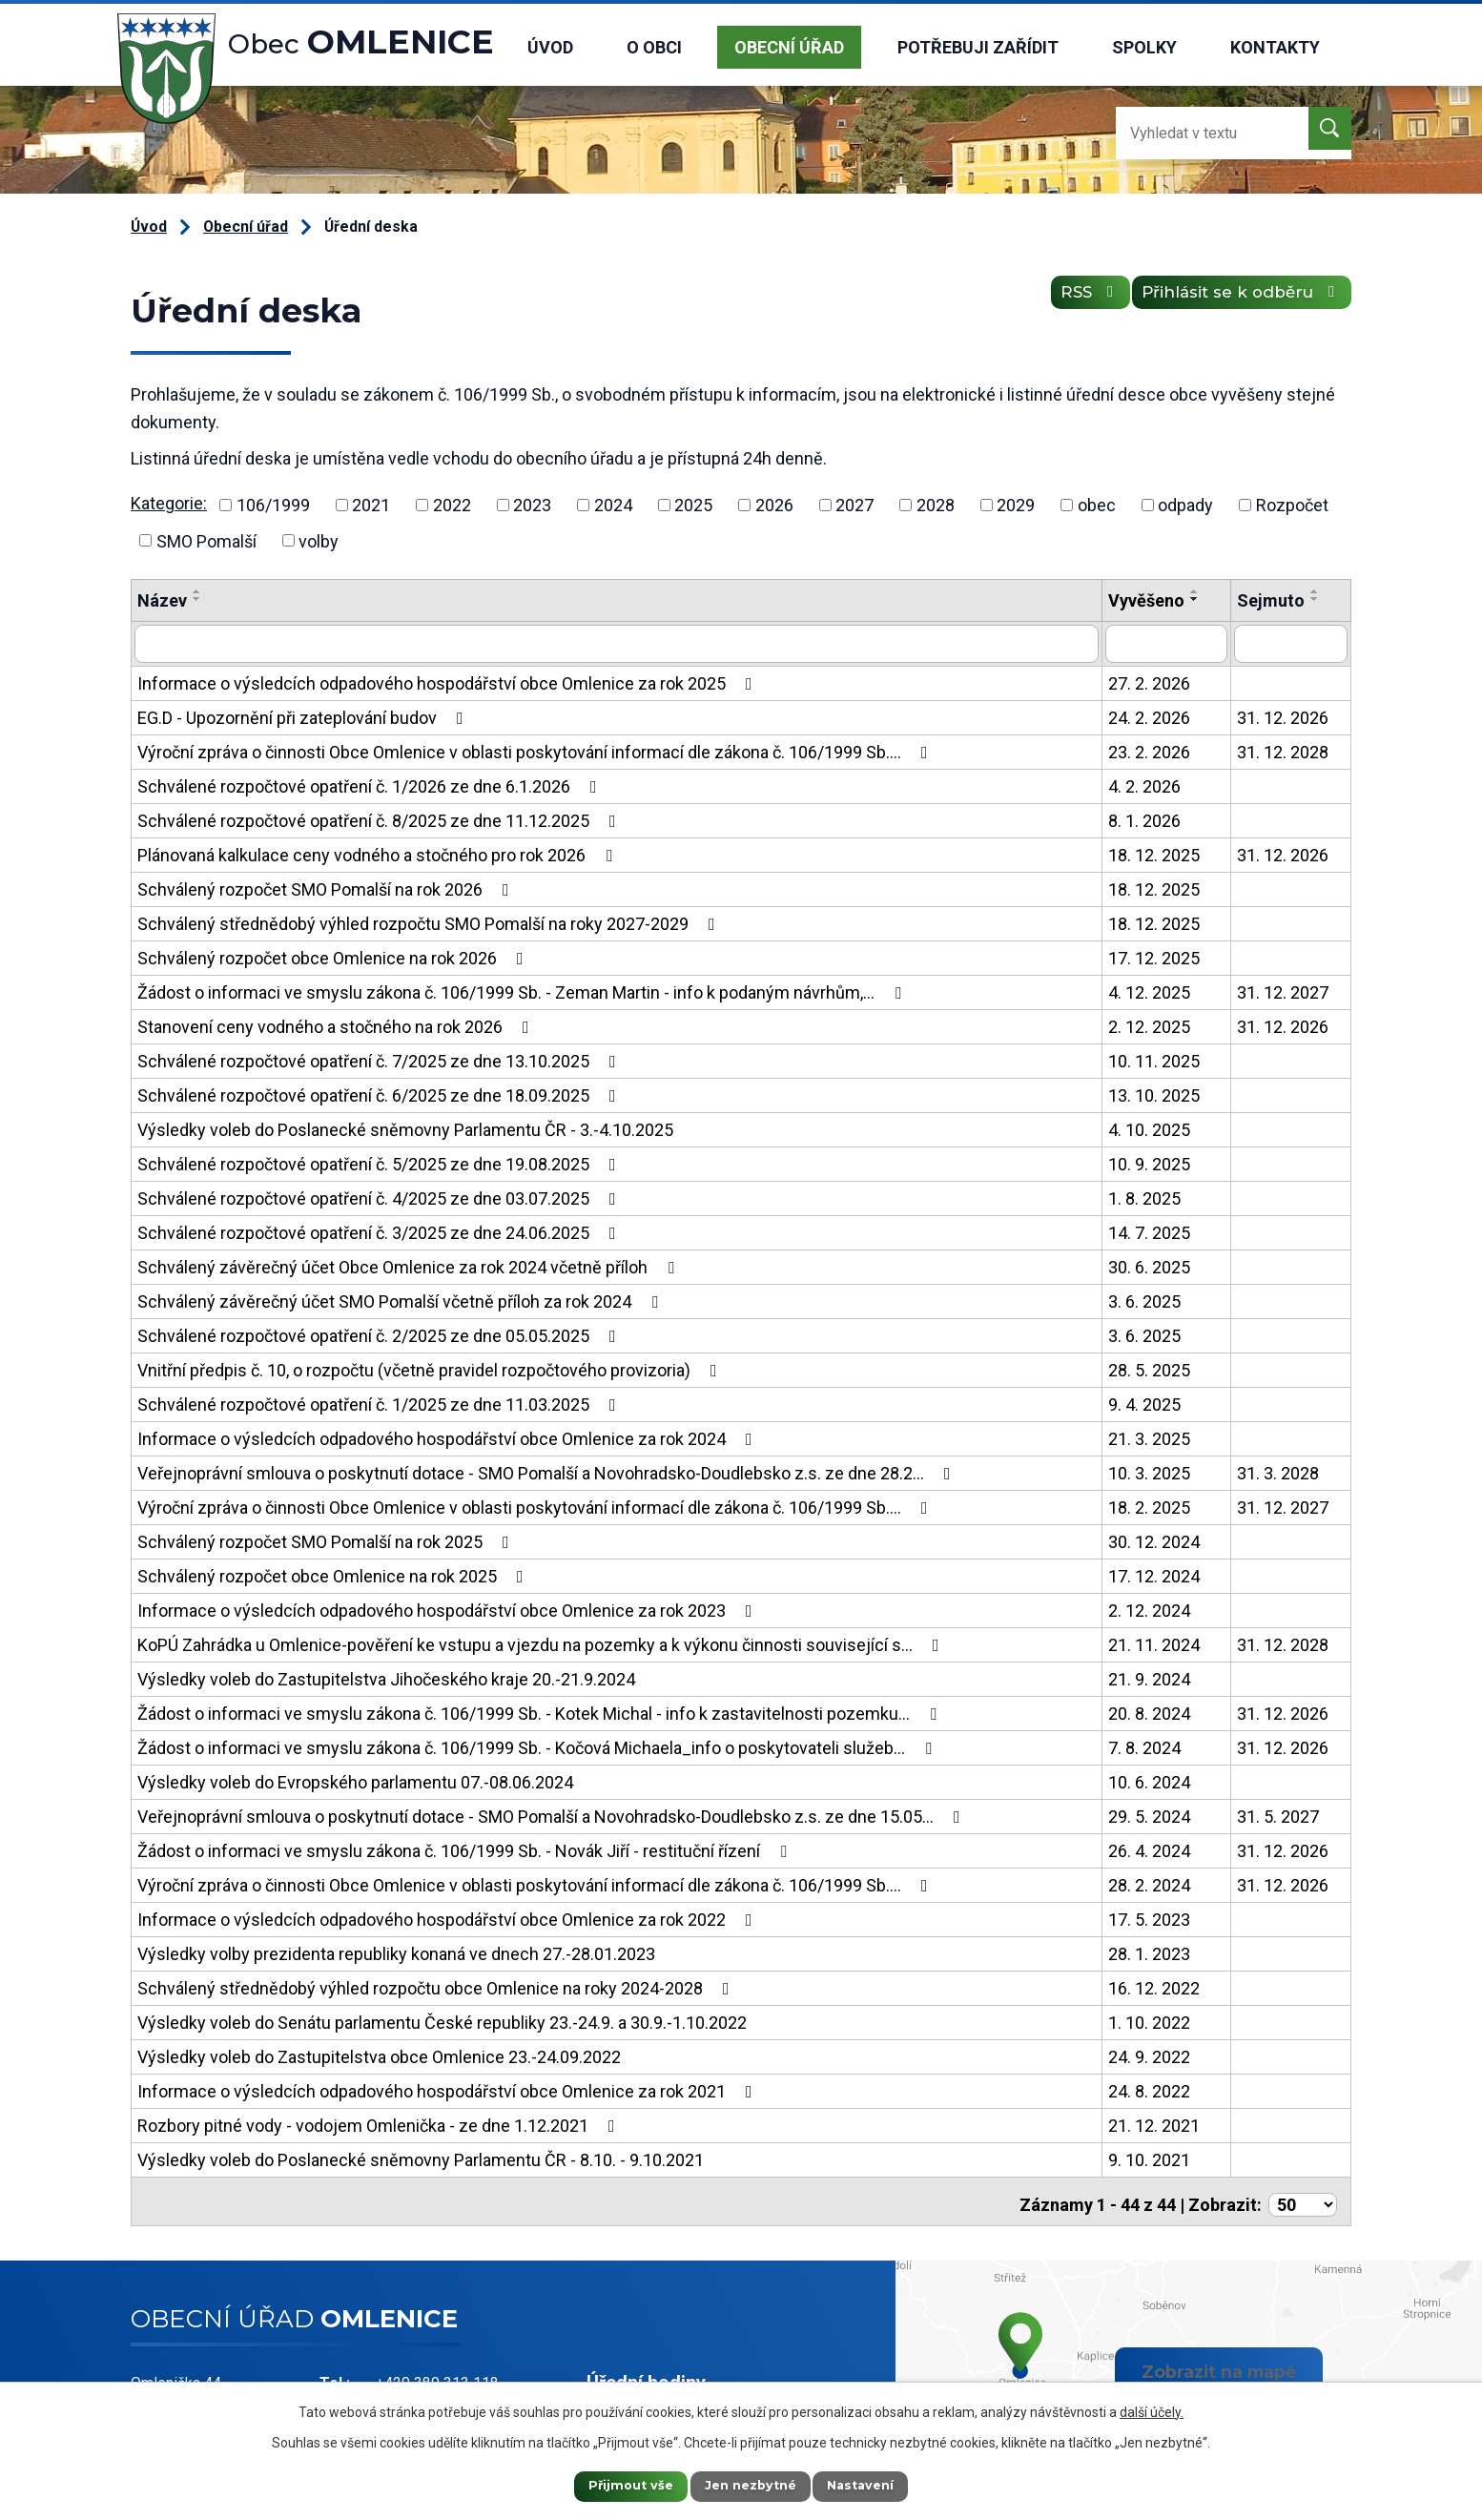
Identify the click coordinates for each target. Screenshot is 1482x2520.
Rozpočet (1292, 505)
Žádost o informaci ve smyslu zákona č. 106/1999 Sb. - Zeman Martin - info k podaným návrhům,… (523, 991)
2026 (774, 505)
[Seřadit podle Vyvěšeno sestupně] (1194, 599)
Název (162, 600)
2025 (693, 505)
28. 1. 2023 (1149, 1952)
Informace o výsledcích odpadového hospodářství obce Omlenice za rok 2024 (448, 1437)
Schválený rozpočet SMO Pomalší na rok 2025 (327, 1540)
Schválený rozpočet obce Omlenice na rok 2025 (334, 1574)
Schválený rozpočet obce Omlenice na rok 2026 (334, 956)
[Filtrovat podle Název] (616, 643)
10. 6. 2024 (1149, 1780)
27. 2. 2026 (1149, 681)
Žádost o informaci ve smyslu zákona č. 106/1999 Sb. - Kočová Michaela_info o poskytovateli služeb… (538, 1746)
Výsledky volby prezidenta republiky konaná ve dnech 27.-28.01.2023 (396, 1952)
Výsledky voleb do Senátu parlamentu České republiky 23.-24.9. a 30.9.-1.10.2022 (442, 2021)
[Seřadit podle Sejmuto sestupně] (1315, 599)
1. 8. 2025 (1144, 1197)
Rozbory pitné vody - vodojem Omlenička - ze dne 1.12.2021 (380, 2124)
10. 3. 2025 (1149, 1471)
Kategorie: (169, 503)
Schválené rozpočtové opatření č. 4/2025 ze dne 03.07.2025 (380, 1197)
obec (1097, 505)
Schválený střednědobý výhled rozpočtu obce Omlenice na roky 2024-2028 (437, 1986)
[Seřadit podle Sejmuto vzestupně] (1315, 591)
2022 (452, 505)
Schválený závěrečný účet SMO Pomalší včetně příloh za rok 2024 (401, 1300)
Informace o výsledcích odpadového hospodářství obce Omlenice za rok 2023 (448, 1609)
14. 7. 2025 (1149, 1231)
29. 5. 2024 (1149, 1815)
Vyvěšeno (1146, 600)
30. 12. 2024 (1154, 1540)
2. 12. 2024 (1149, 1609)
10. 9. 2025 (1149, 1162)
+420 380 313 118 (437, 2375)
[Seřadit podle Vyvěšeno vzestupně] (1194, 591)
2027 (854, 505)
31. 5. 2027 (1278, 1815)
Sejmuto (1271, 600)
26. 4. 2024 (1149, 1849)
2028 (935, 505)
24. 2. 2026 (1149, 716)
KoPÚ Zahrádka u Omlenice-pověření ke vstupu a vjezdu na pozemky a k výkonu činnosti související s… (542, 1643)
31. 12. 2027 (1282, 991)
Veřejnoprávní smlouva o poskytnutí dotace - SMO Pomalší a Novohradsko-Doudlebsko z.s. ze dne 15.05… (552, 1815)
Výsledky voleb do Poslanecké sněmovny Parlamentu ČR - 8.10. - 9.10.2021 (420, 2158)
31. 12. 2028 (1282, 750)
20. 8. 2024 (1149, 1712)
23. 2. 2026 (1149, 750)
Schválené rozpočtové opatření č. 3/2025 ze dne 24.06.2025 (380, 1231)
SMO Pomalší (206, 540)
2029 (1016, 505)
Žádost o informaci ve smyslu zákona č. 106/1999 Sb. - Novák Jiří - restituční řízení (465, 1849)
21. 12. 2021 (1154, 2124)
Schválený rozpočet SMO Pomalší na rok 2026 (327, 888)
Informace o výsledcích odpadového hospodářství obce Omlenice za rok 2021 (448, 2089)
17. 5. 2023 (1149, 1918)
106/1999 (273, 505)
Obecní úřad (789, 47)
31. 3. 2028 (1278, 1471)
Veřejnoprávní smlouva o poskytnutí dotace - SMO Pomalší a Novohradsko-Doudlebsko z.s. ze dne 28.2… (547, 1471)
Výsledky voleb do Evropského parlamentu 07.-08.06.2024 (355, 1780)
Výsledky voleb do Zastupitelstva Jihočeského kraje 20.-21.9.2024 (386, 1677)
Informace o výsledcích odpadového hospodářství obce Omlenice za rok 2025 (448, 681)
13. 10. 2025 (1154, 1094)
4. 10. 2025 (1149, 1128)
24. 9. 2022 (1149, 2055)
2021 (371, 505)
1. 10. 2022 (1149, 2021)
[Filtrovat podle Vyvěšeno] (1166, 643)
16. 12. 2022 (1154, 1986)
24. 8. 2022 (1149, 2089)
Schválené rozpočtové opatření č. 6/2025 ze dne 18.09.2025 (380, 1094)
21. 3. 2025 (1149, 1437)
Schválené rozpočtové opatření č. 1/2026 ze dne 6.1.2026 (371, 785)
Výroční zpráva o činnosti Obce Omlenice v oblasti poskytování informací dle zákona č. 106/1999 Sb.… (536, 750)
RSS (1063, 299)
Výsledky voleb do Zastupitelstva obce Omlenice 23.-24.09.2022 (379, 2055)
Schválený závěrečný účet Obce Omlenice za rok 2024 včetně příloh (409, 1265)
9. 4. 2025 (1144, 1403)
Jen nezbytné (750, 2484)
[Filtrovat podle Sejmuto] (1291, 643)
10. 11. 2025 (1154, 1059)
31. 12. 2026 (1282, 716)
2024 (613, 505)
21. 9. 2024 (1149, 1677)
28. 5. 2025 (1149, 1368)
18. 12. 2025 (1154, 853)
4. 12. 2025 (1149, 991)
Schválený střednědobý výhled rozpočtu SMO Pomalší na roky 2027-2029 (430, 922)
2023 (532, 505)
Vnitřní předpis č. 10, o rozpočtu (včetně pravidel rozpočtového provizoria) (431, 1368)
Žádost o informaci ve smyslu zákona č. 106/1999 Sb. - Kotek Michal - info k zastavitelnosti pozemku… (540, 1712)
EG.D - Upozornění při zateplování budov (304, 716)
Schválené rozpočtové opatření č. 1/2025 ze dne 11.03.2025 (380, 1403)
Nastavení (879, 2484)
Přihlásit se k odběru (1233, 299)
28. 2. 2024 (1149, 1883)
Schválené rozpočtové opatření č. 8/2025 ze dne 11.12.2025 (380, 819)
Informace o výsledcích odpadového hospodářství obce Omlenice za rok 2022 (448, 1918)
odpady (1185, 505)
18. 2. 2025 (1149, 1506)
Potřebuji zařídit (978, 47)
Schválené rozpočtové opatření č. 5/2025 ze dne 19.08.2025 (380, 1162)
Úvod (550, 47)
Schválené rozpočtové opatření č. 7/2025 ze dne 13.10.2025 (380, 1059)
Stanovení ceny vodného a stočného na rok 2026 (337, 1025)
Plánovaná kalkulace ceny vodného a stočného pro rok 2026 (378, 853)
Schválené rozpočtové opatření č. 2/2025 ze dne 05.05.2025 (380, 1334)
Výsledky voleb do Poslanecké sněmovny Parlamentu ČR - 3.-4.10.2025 (405, 1128)
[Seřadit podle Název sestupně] (197, 599)
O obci (654, 47)
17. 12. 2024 (1154, 1574)
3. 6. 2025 (1144, 1300)
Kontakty (1275, 47)
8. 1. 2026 (1144, 819)
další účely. (1152, 2408)
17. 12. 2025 (1154, 956)
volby (318, 540)
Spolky (1144, 47)
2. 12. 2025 (1149, 1025)
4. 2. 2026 (1144, 785)
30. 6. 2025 (1149, 1265)
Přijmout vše (612, 2484)
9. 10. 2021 (1149, 2158)
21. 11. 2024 (1154, 1643)
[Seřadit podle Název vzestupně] (197, 591)
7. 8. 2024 (1144, 1746)
